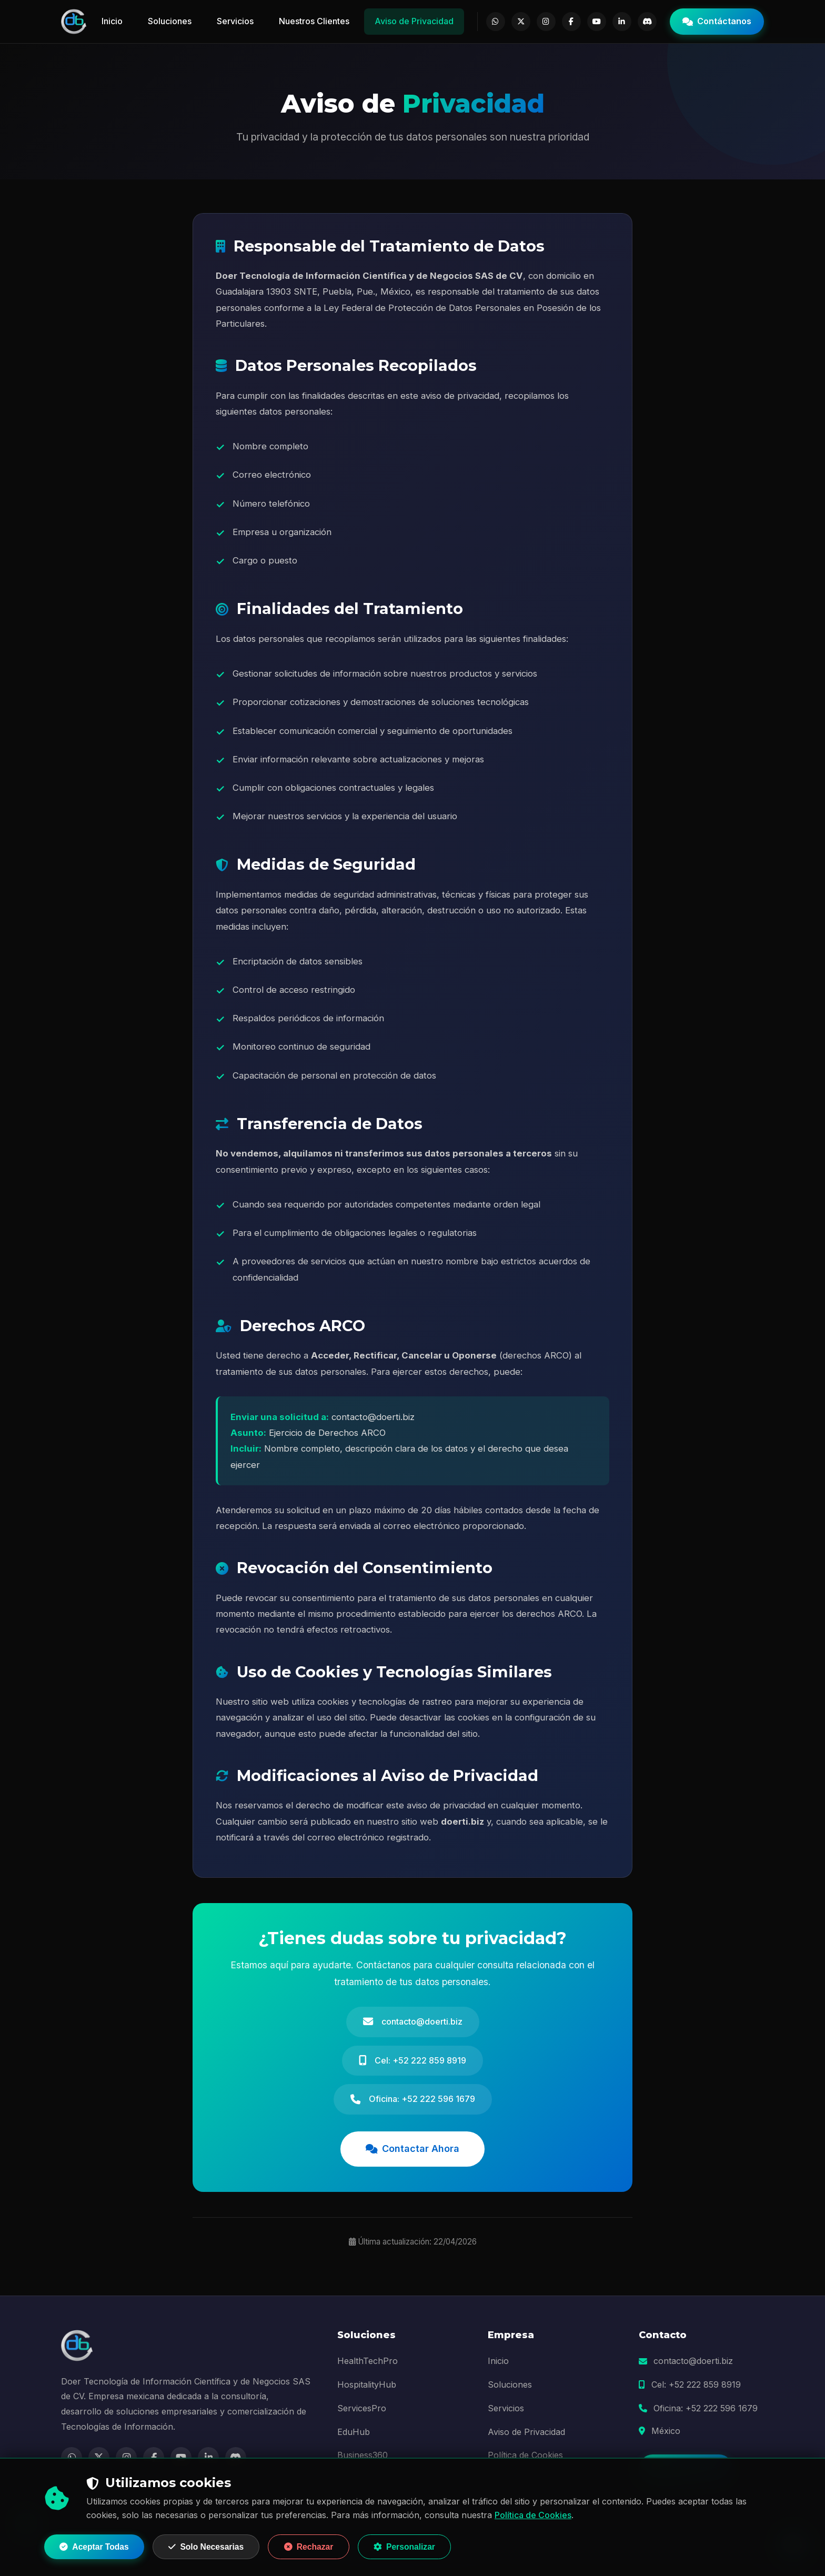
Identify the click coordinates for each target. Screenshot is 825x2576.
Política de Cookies (533, 2514)
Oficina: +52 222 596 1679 (705, 2412)
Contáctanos (716, 21)
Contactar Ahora (412, 2152)
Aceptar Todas (96, 2546)
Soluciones (170, 21)
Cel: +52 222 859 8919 (696, 2388)
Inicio (112, 21)
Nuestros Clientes (314, 21)
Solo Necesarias (212, 2546)
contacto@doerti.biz (693, 2364)
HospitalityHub (366, 2388)
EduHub (353, 2435)
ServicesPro (361, 2412)
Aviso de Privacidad (414, 21)
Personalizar (418, 2546)
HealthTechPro (367, 2364)
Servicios (235, 21)
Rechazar (319, 2546)
